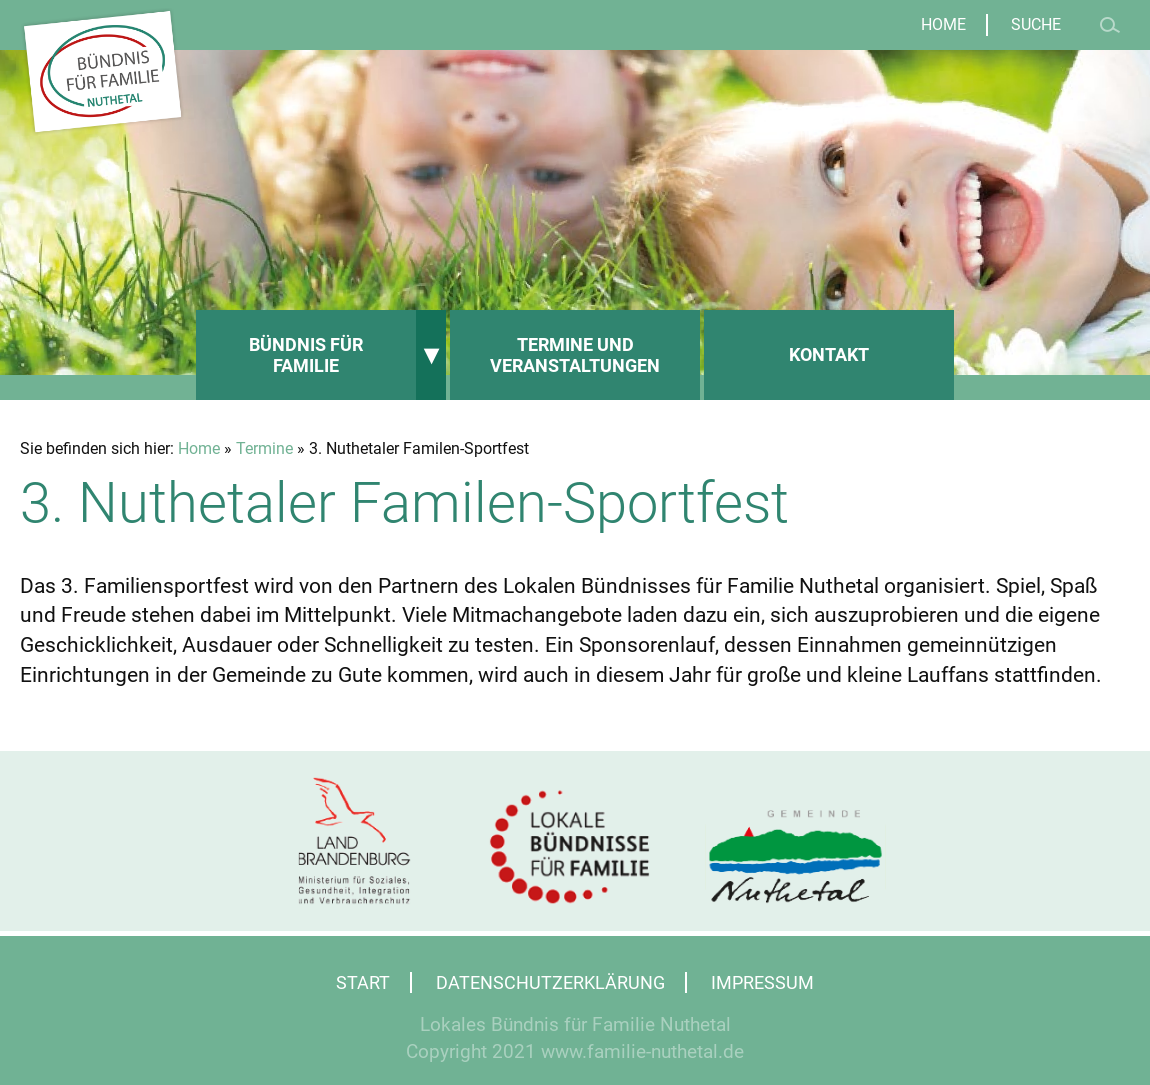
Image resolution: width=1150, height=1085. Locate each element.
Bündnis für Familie (306, 355)
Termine (264, 448)
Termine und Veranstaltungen (575, 355)
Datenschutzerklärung (550, 982)
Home (943, 25)
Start (363, 982)
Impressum (762, 982)
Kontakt (829, 354)
